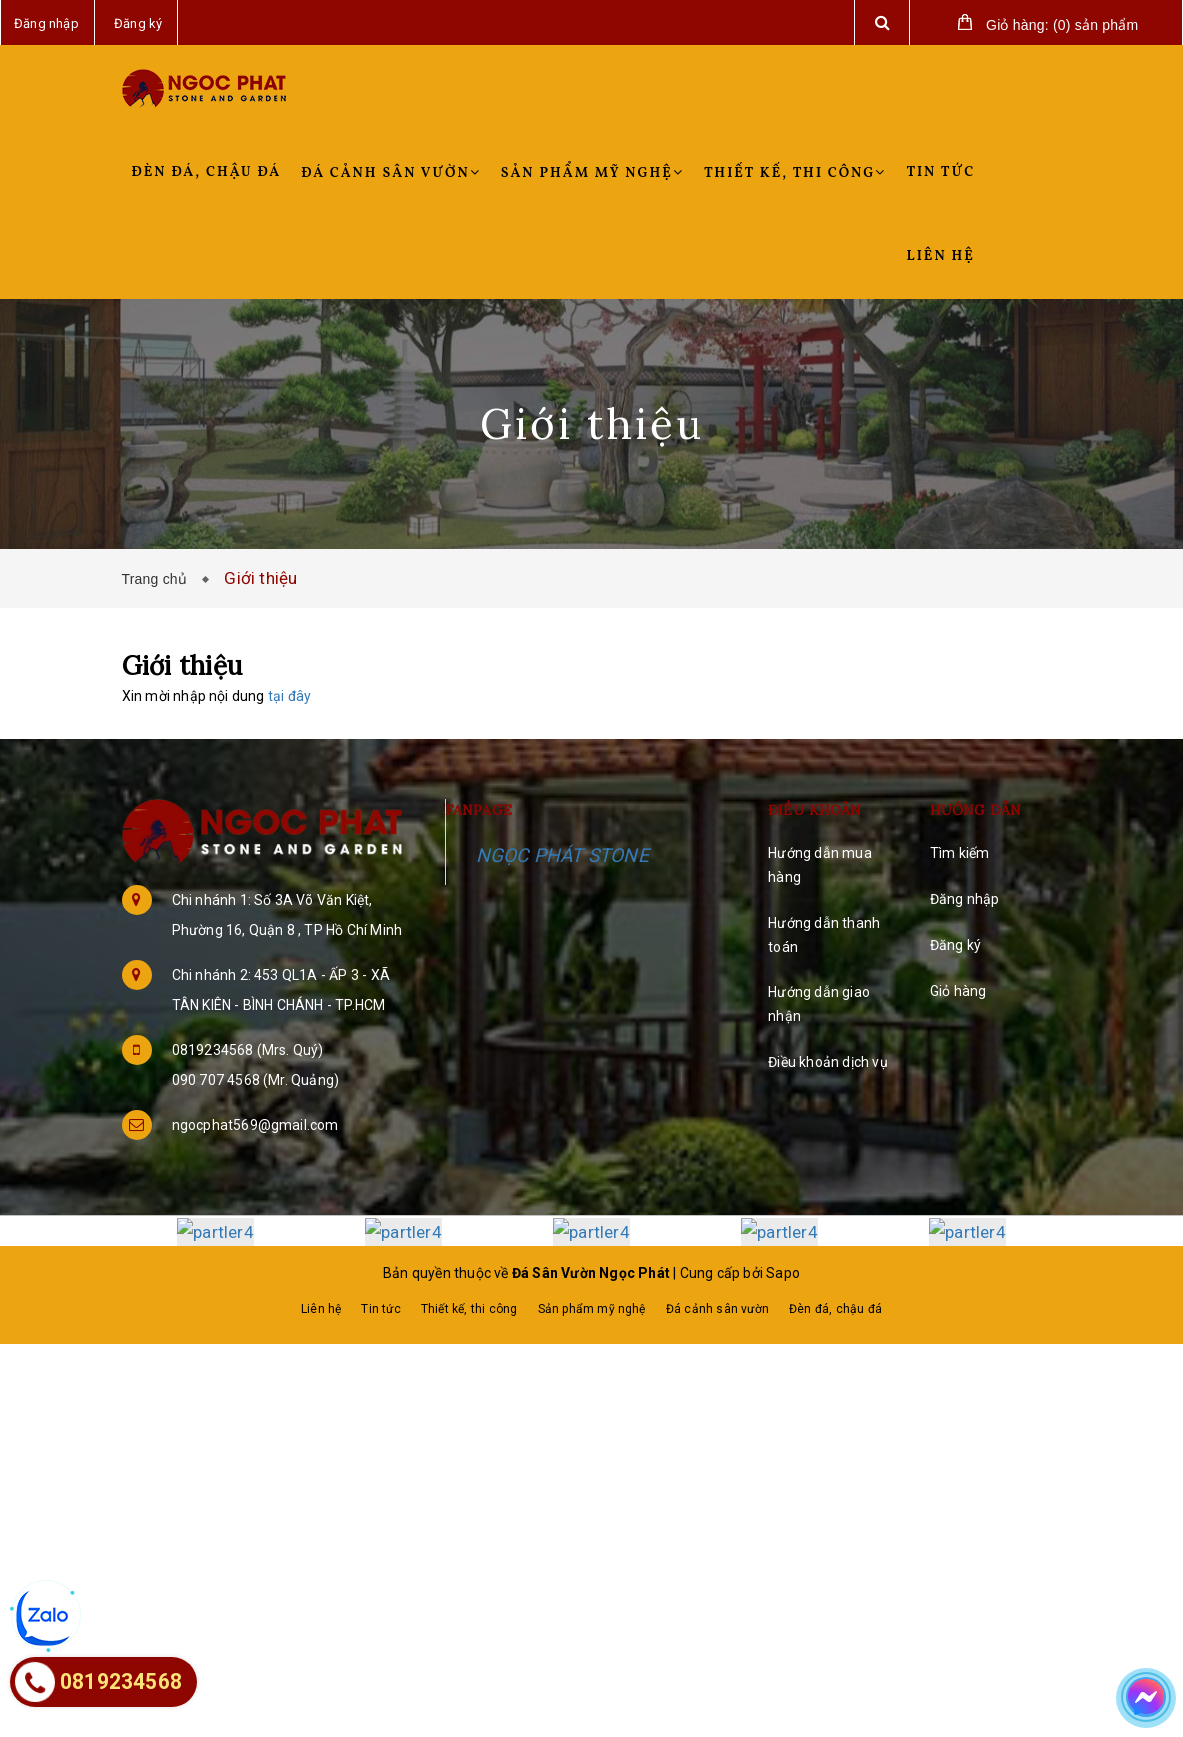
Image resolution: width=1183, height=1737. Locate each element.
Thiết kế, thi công (795, 173)
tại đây (289, 696)
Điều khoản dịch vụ (828, 1062)
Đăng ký (955, 945)
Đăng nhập (965, 899)
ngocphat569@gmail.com (255, 1125)
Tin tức (940, 172)
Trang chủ (159, 579)
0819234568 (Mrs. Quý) (248, 1050)
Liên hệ (940, 256)
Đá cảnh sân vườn (390, 173)
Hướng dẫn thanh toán (824, 935)
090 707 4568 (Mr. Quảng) (256, 1080)
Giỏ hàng (958, 991)
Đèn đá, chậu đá (207, 172)
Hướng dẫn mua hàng (820, 865)
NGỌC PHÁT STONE (562, 855)
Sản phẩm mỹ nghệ (592, 173)
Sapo (783, 1272)
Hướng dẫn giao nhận (819, 1004)
